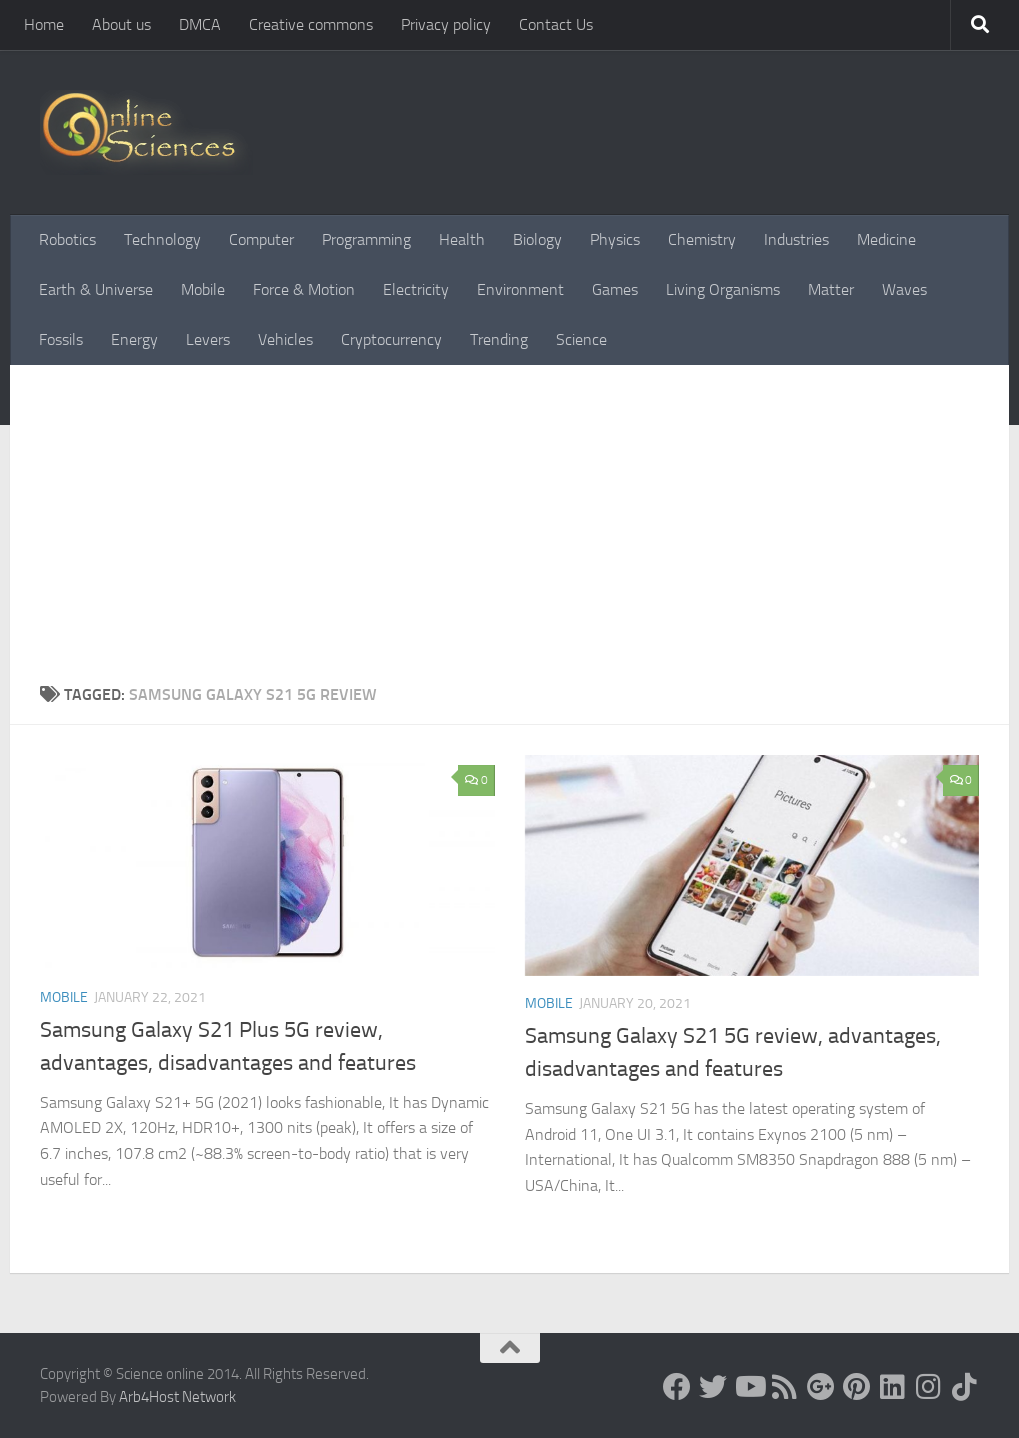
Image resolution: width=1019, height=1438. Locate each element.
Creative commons (311, 24)
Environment (520, 289)
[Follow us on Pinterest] (857, 1387)
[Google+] (821, 1387)
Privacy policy (446, 24)
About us (121, 24)
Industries (796, 239)
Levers (208, 339)
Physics (615, 239)
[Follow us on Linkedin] (893, 1387)
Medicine (886, 239)
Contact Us (556, 24)
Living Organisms (723, 289)
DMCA (200, 24)
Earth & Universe (96, 289)
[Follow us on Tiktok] (965, 1387)
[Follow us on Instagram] (929, 1387)
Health (462, 239)
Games (615, 289)
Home (44, 24)
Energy (134, 339)
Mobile (203, 289)
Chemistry (702, 239)
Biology (537, 239)
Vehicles (285, 339)
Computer (261, 239)
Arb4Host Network (177, 1397)
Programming (366, 239)
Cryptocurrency (391, 339)
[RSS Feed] (785, 1387)
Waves (904, 289)
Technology (162, 239)
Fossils (61, 339)
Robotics (67, 239)
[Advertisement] (509, 515)
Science (581, 339)
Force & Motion (304, 289)
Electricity (416, 289)
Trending (499, 339)
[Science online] (677, 1387)
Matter (831, 289)
